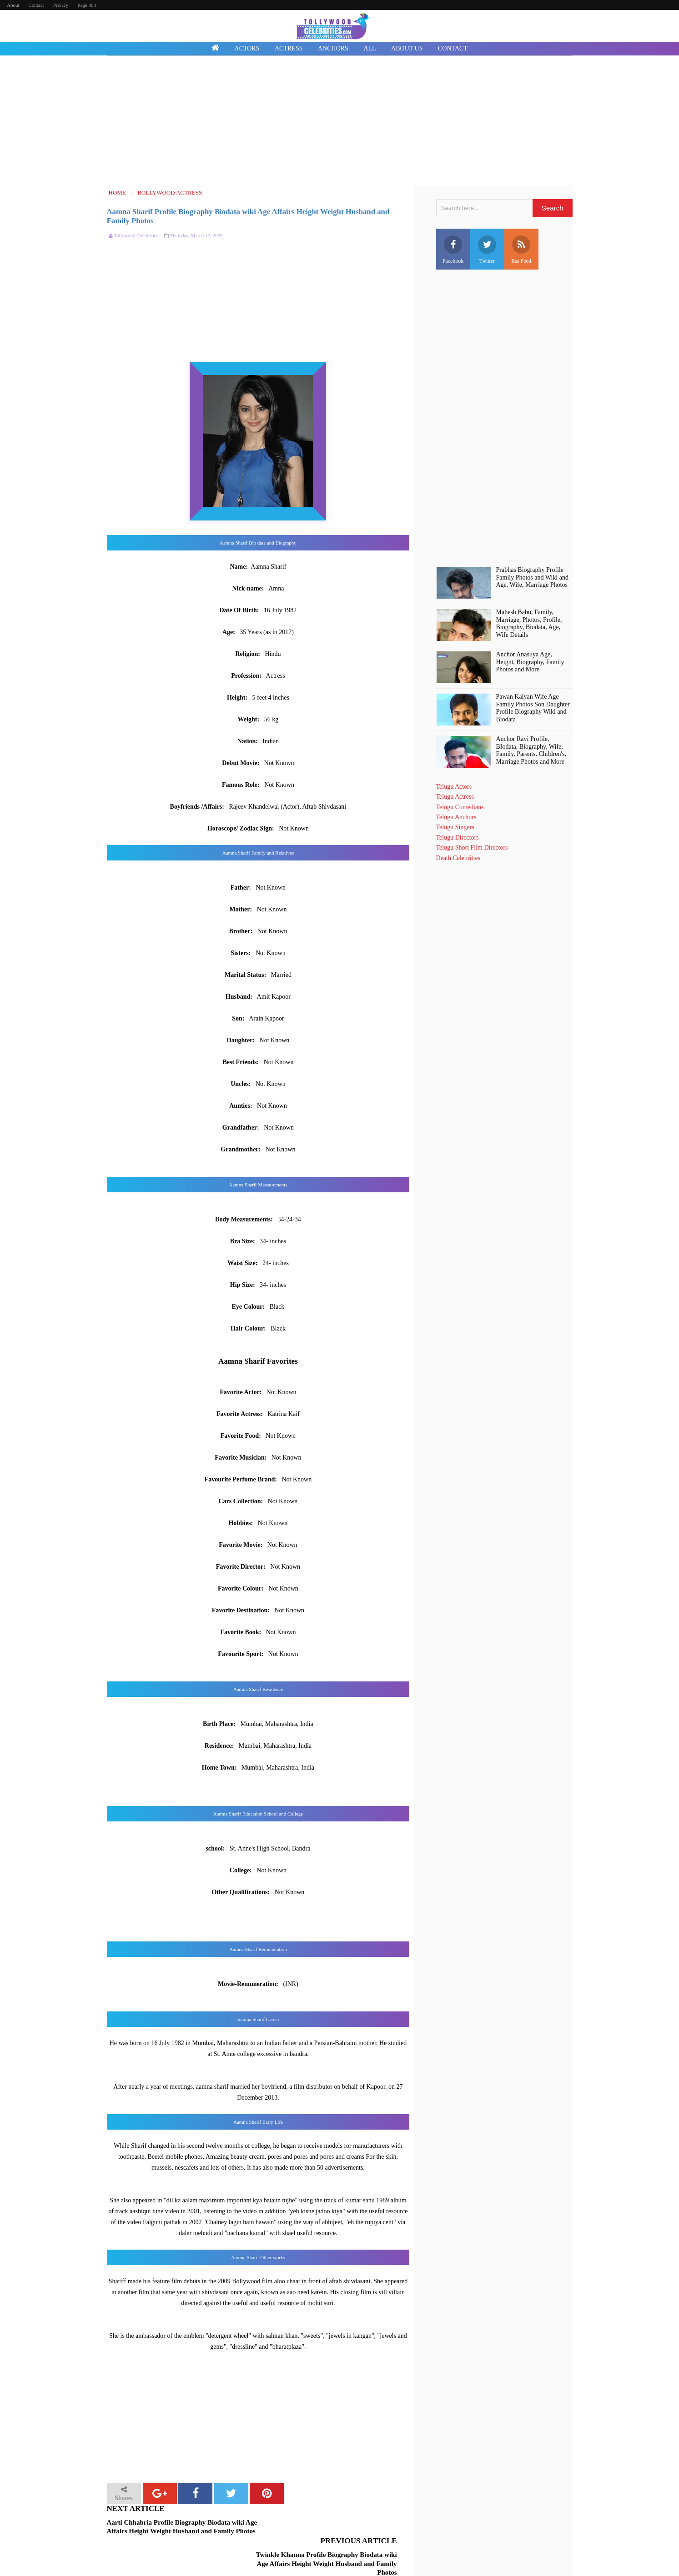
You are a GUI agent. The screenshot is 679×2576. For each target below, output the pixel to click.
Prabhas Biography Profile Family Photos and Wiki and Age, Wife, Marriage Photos (532, 577)
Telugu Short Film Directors (472, 847)
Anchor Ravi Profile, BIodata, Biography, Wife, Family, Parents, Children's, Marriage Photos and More (531, 750)
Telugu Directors (457, 837)
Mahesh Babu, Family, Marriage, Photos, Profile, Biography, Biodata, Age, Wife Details (529, 623)
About (13, 5)
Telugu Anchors (456, 817)
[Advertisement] (339, 121)
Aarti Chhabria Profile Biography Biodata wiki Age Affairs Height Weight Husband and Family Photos (182, 2527)
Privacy (61, 5)
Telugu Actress (455, 796)
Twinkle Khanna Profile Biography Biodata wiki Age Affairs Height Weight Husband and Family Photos (330, 2531)
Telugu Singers (455, 827)
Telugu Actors (454, 786)
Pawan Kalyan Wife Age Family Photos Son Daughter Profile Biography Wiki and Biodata (533, 708)
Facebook (453, 249)
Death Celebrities (458, 858)
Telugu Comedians (460, 807)
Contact (36, 5)
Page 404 (86, 5)
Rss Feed (521, 249)
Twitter (487, 249)
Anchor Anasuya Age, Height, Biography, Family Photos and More (530, 662)
